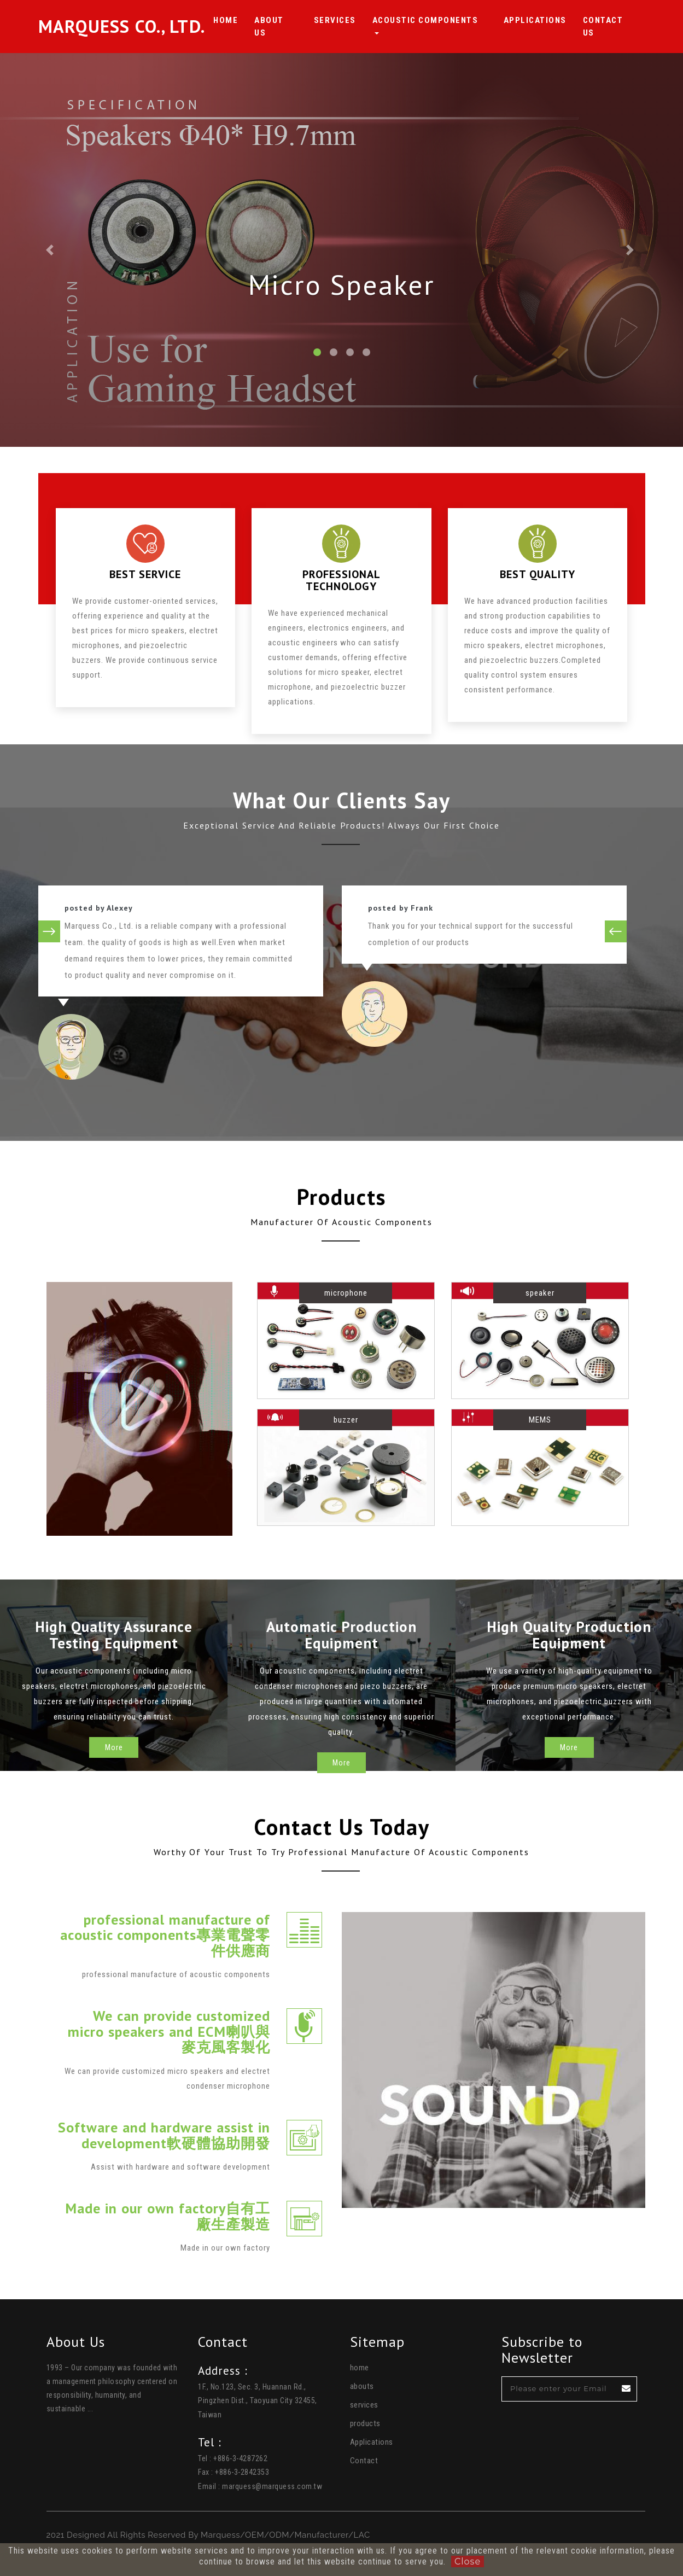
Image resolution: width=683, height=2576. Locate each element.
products (365, 2423)
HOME (242, 19)
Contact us (612, 26)
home (359, 2368)
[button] (51, 250)
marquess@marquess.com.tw (272, 2486)
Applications (539, 19)
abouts (362, 2386)
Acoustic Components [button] (438, 20)
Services (347, 19)
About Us (291, 26)
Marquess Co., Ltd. (130, 26)
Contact (364, 2461)
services (364, 2405)
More (114, 1762)
